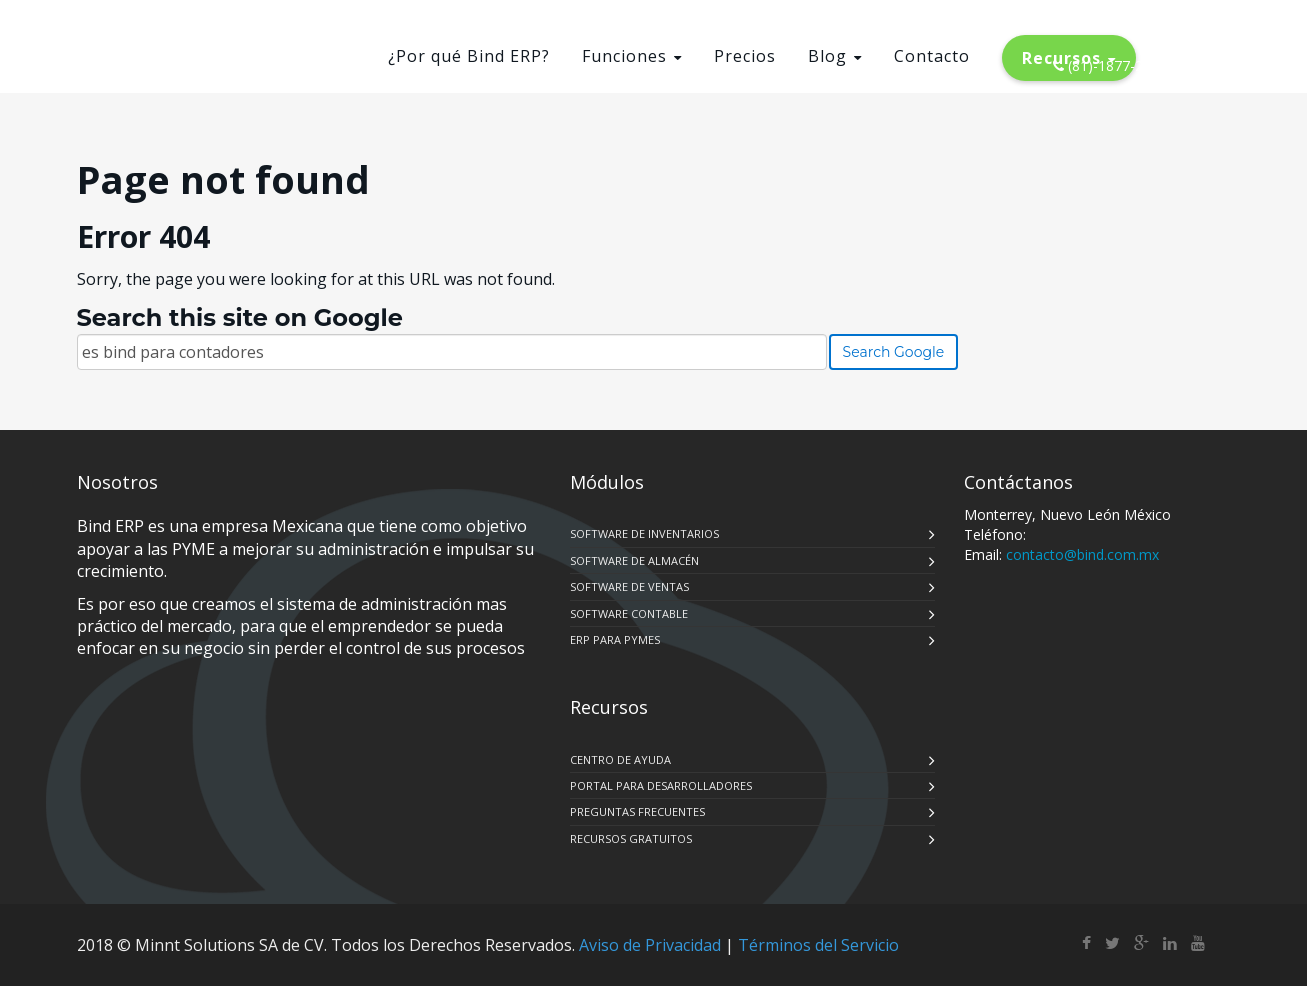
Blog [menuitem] (827, 56)
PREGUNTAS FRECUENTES (637, 811)
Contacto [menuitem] (932, 56)
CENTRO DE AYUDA (620, 759)
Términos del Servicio (818, 945)
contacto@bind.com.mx (1082, 554)
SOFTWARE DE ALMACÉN (634, 560)
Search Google (894, 352)
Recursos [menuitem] (1061, 58)
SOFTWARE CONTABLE (629, 613)
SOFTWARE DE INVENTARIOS (644, 533)
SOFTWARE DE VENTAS (629, 586)
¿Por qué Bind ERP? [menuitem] (469, 56)
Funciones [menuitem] (624, 56)
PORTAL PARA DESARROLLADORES (661, 785)
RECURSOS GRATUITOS (631, 838)
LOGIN (1201, 30)
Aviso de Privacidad (650, 945)
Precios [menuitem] (745, 56)
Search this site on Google (240, 317)
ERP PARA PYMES (615, 639)
